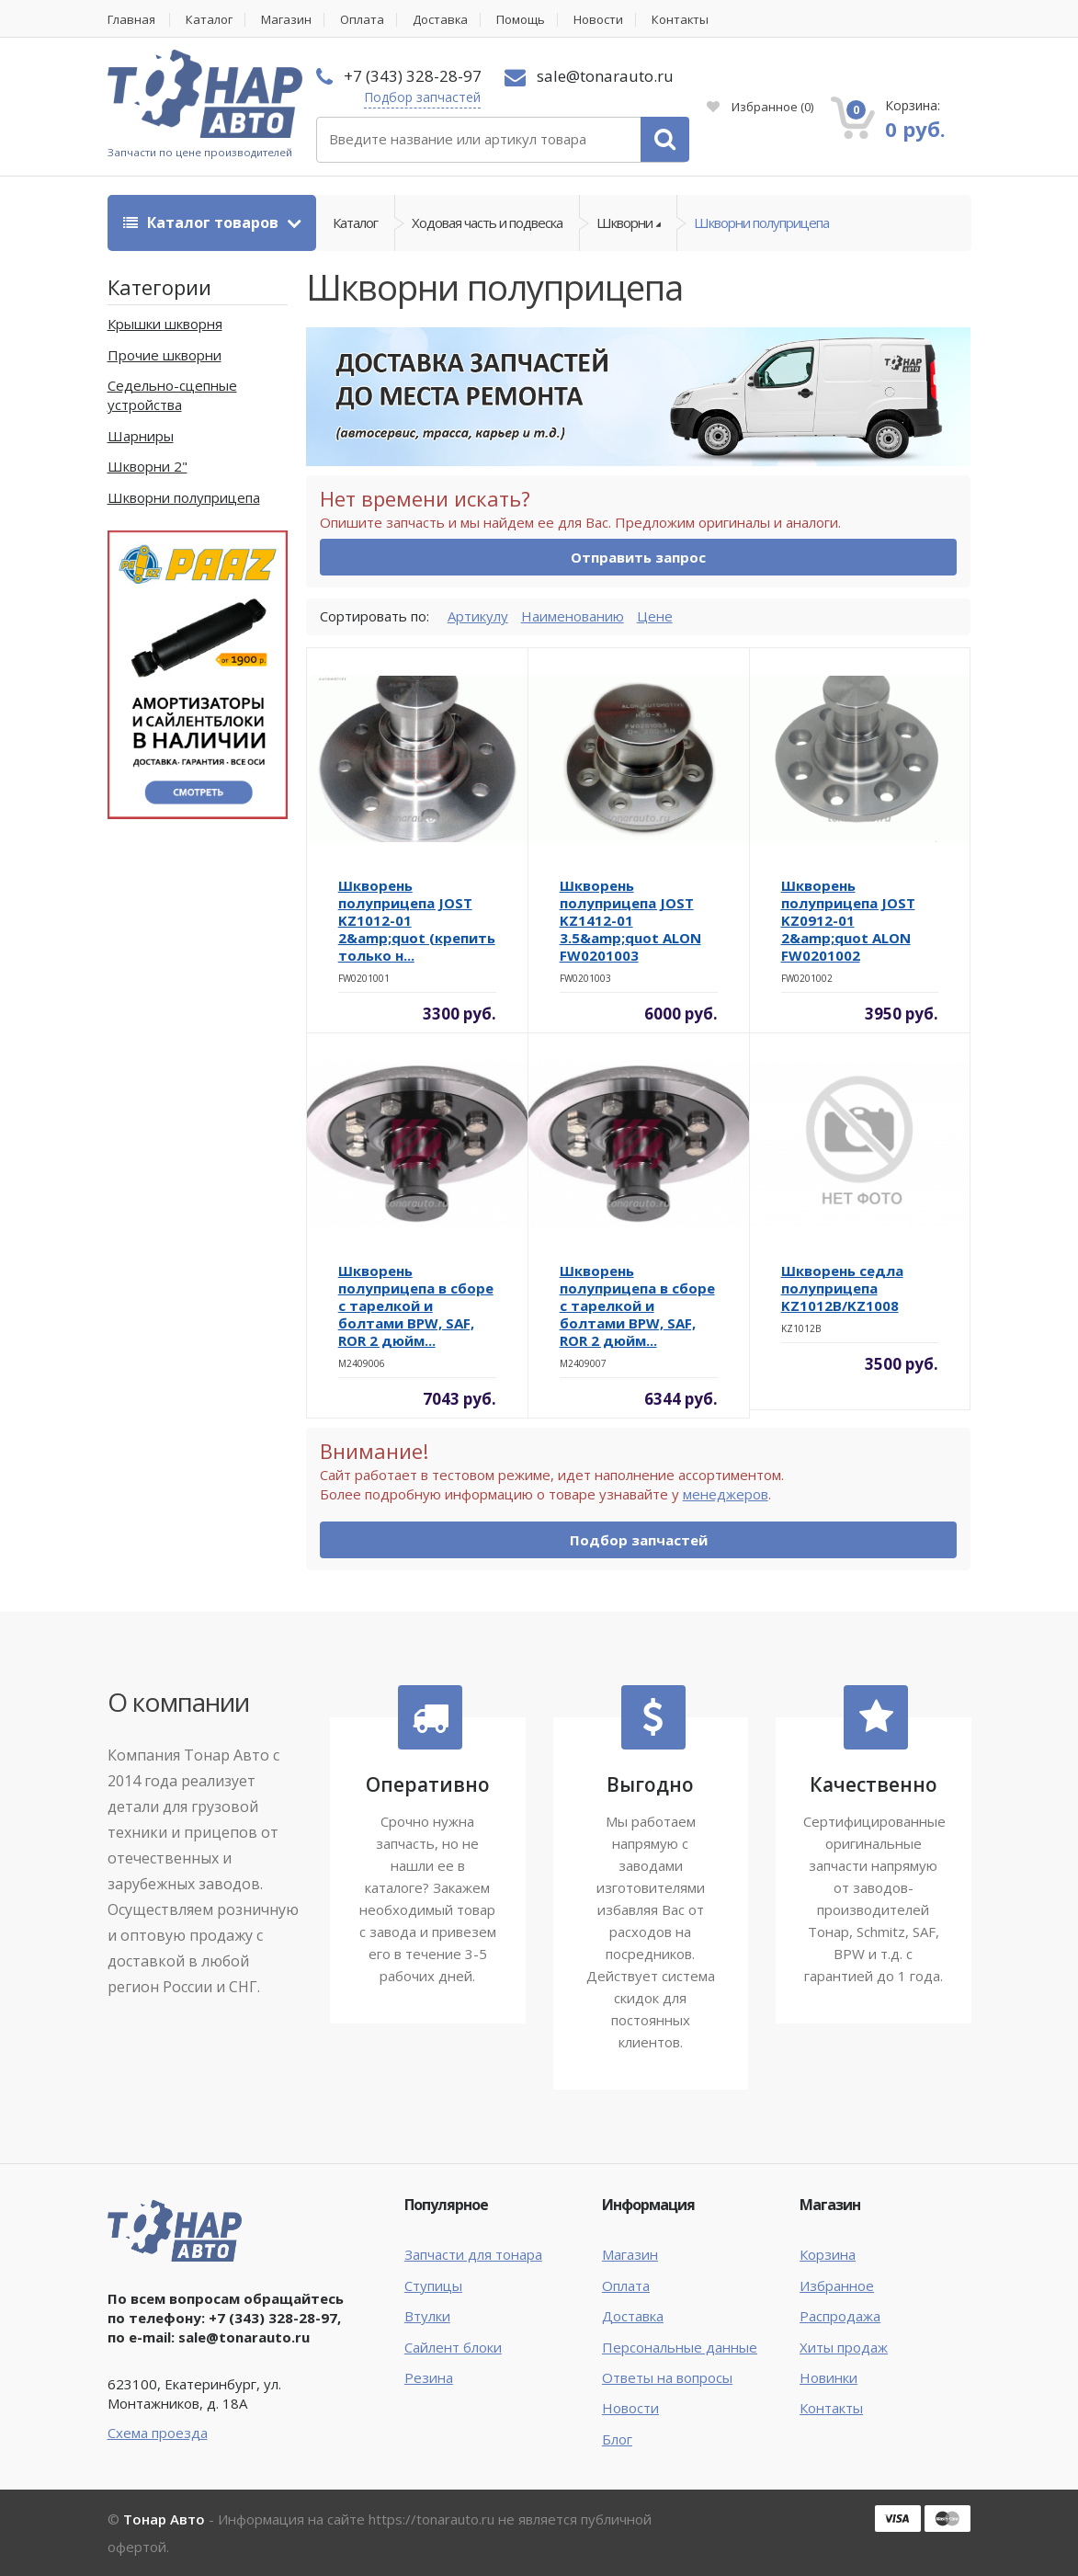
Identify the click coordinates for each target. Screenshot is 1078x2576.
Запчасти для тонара (473, 2254)
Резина (428, 2377)
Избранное (760, 106)
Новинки (828, 2377)
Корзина (828, 2254)
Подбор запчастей (422, 97)
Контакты (682, 20)
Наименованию (572, 616)
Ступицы (433, 2285)
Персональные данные (679, 2347)
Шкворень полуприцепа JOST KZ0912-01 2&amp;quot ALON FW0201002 (848, 920)
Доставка (442, 20)
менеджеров (725, 1495)
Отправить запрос (638, 557)
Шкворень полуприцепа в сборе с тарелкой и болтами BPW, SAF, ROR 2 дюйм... (416, 1305)
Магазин (287, 20)
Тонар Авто (164, 2519)
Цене (655, 616)
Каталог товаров (202, 222)
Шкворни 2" (147, 466)
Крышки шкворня (165, 323)
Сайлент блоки (453, 2347)
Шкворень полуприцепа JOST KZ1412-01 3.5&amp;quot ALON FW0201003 (630, 920)
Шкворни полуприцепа (761, 222)
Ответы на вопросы (667, 2377)
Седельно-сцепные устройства (172, 395)
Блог (617, 2439)
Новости (600, 20)
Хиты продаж (844, 2347)
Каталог (210, 20)
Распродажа (840, 2316)
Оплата (363, 20)
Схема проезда (158, 2432)
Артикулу (478, 616)
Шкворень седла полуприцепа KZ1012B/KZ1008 (842, 1288)
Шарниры (141, 436)
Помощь (522, 20)
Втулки (427, 2316)
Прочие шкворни (164, 355)
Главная (131, 20)
